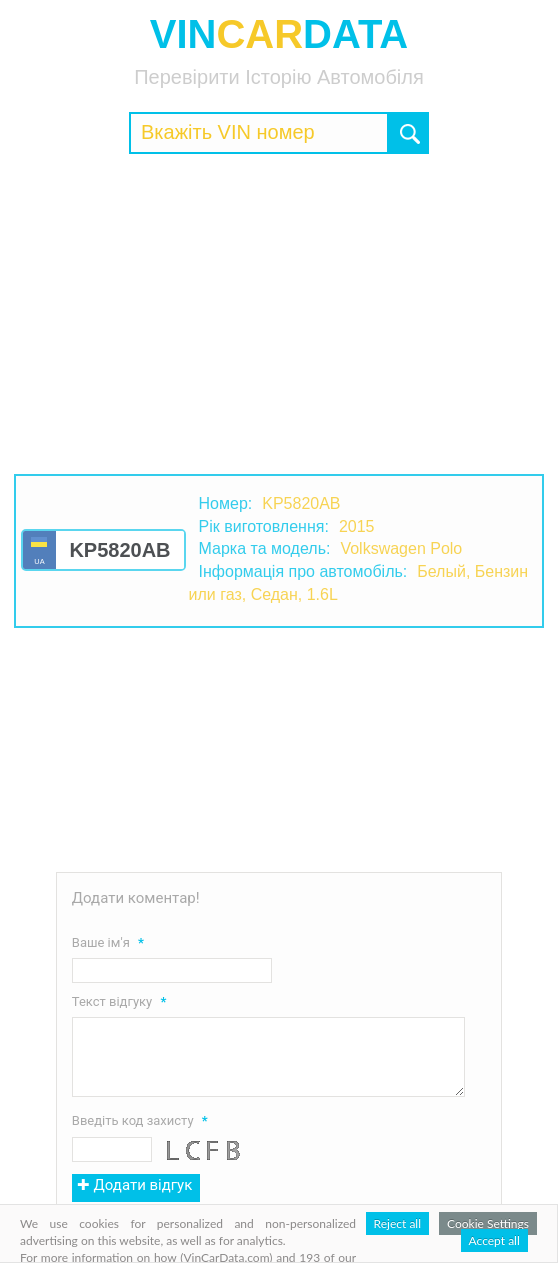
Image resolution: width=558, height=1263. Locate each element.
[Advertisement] (279, 314)
